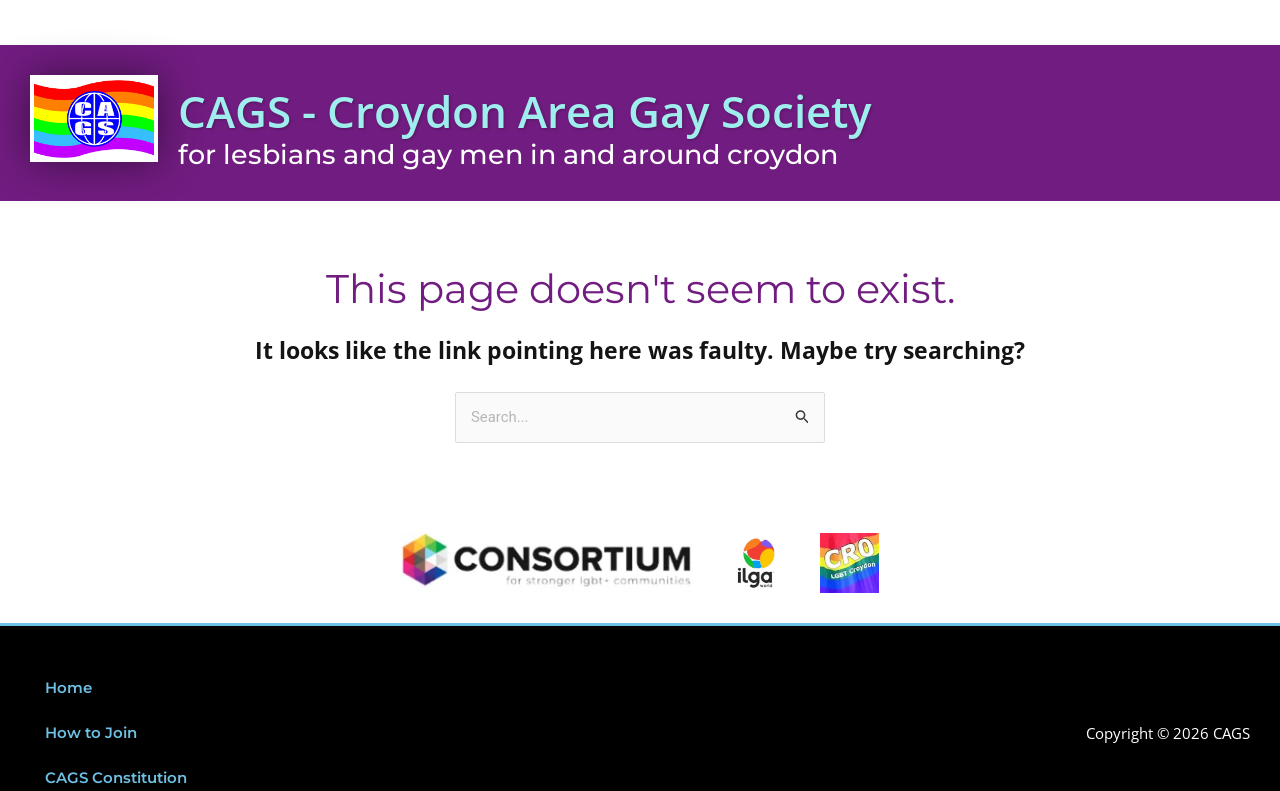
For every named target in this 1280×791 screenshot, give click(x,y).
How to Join (91, 734)
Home (68, 689)
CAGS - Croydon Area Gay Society (534, 111)
